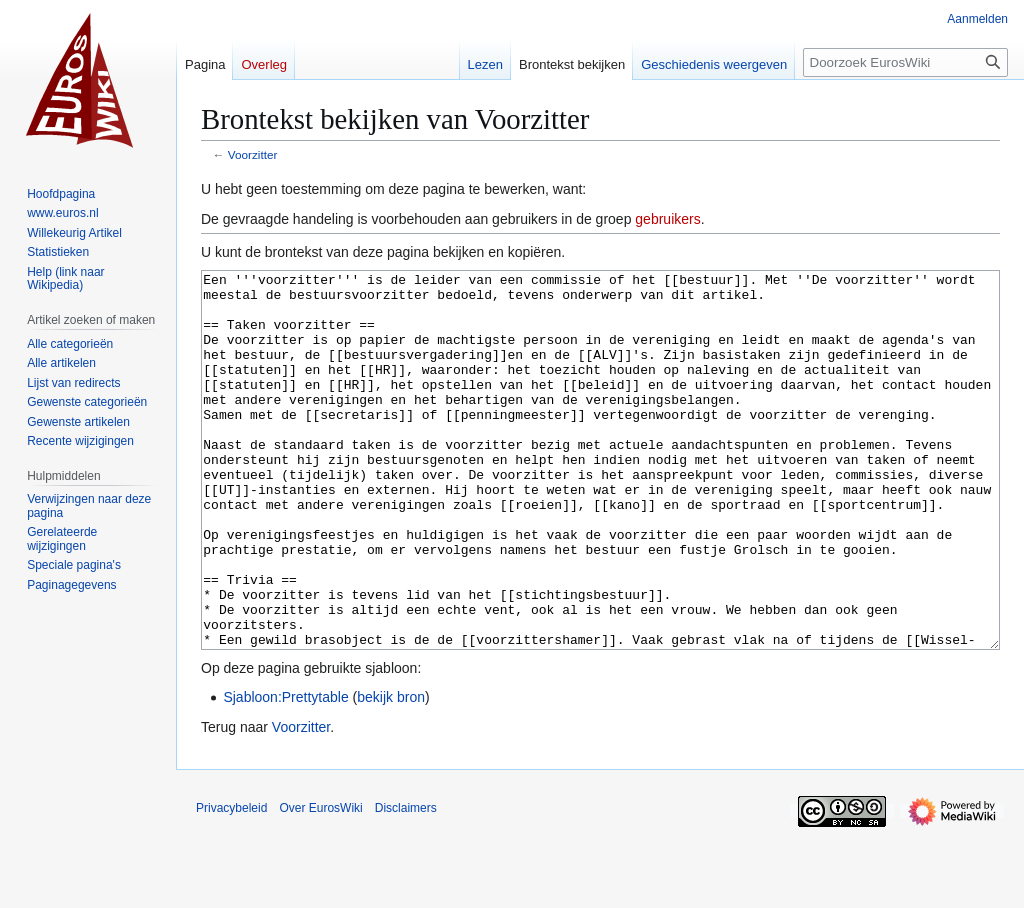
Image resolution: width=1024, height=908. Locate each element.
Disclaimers (406, 883)
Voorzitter (253, 154)
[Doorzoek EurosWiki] (905, 62)
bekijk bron (391, 772)
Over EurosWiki (320, 883)
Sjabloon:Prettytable (285, 772)
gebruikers (667, 219)
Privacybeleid (231, 883)
